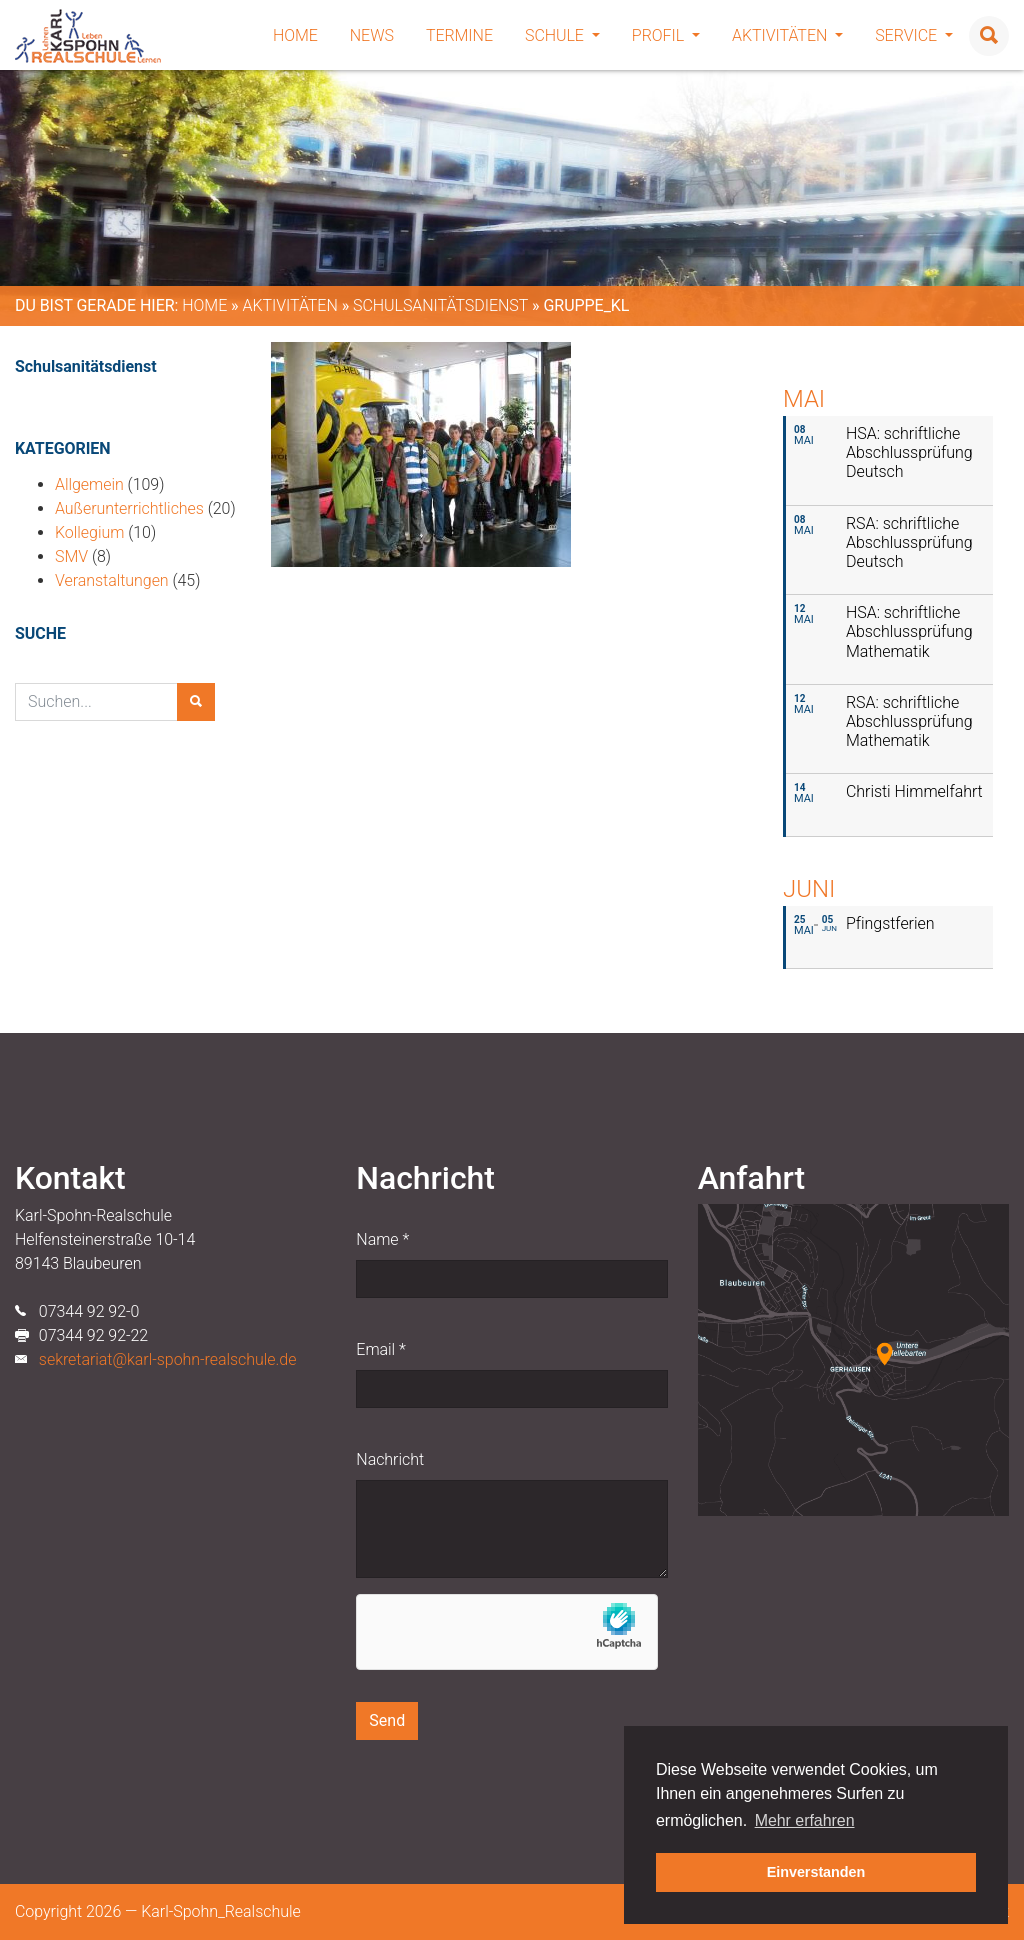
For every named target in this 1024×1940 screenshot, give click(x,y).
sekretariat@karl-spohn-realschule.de (168, 1359)
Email (380, 1349)
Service (914, 35)
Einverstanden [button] (816, 1872)
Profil (666, 35)
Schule (562, 35)
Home (295, 35)
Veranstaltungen (112, 580)
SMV (71, 556)
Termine (459, 35)
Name (382, 1239)
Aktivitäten (787, 35)
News (372, 35)
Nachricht (390, 1459)
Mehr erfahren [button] (805, 1820)
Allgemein (89, 484)
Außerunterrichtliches (129, 508)
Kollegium (89, 532)
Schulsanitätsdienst (440, 305)
